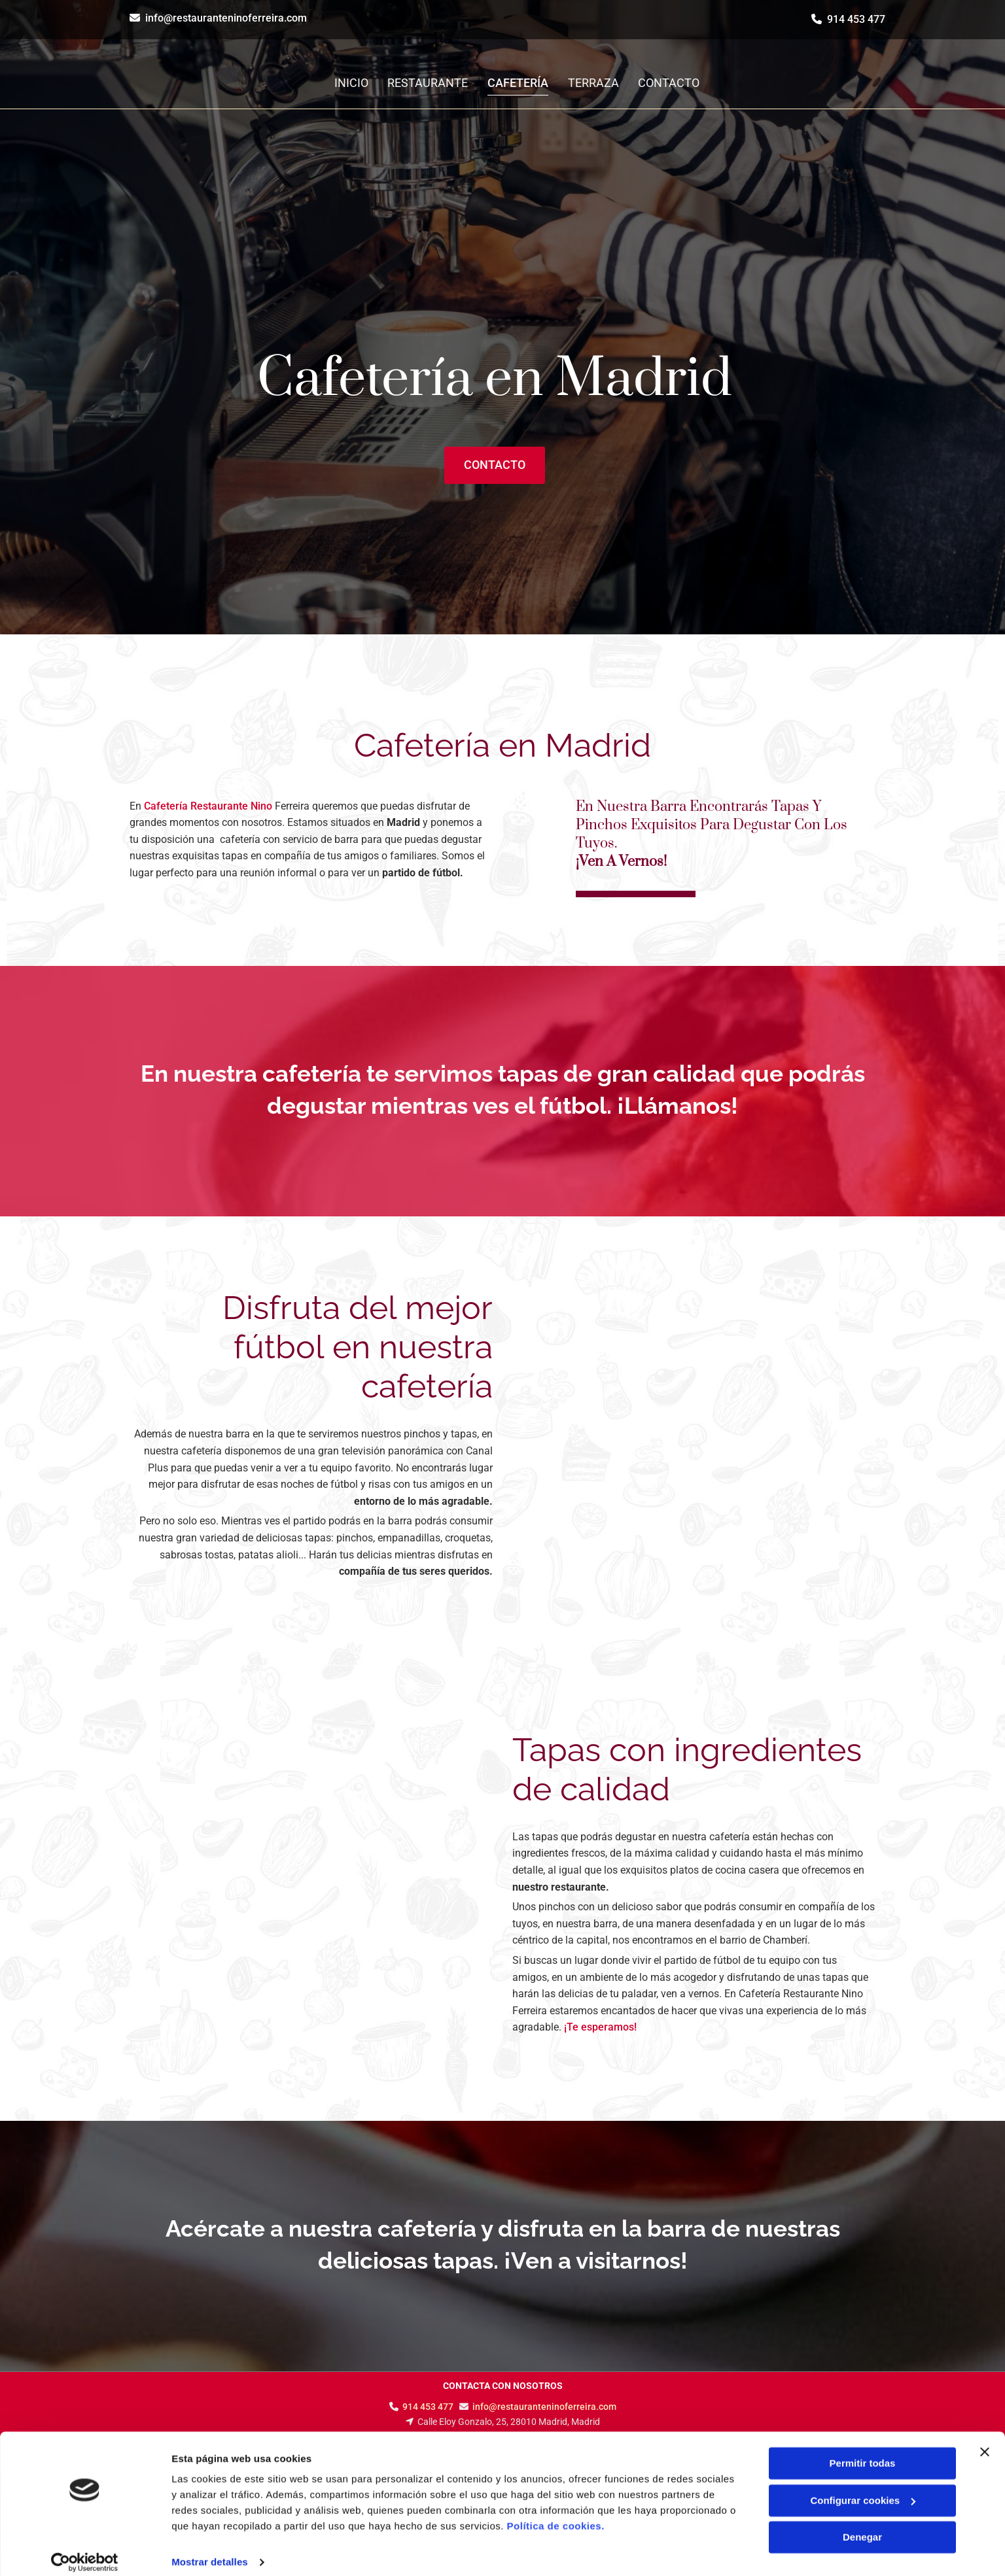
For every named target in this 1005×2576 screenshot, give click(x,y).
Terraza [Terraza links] (594, 83)
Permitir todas (863, 2451)
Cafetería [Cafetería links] (518, 83)
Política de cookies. (556, 2514)
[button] (494, 465)
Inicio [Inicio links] (351, 83)
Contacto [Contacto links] (670, 83)
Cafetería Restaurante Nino (208, 806)
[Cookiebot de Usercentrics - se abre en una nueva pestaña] (84, 2550)
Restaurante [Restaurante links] (428, 83)
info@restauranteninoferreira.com (226, 18)
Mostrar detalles (209, 2550)
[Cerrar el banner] (984, 2440)
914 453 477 (856, 19)
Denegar (862, 2525)
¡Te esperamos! (600, 2027)
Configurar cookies (862, 2488)
